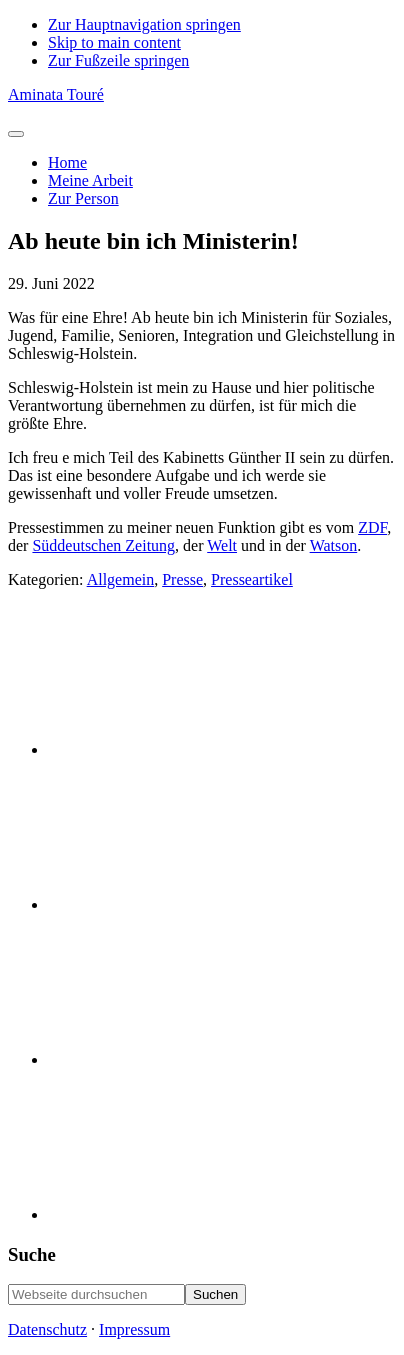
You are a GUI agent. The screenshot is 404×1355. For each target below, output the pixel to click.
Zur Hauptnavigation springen (144, 24)
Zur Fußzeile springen (118, 60)
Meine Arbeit (90, 180)
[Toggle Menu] (16, 134)
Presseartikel (252, 579)
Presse (182, 579)
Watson (334, 545)
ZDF (372, 527)
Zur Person (83, 198)
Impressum (134, 1329)
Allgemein (121, 579)
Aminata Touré (56, 94)
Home (67, 162)
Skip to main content (114, 42)
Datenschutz (47, 1329)
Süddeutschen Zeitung (103, 545)
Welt (222, 545)
